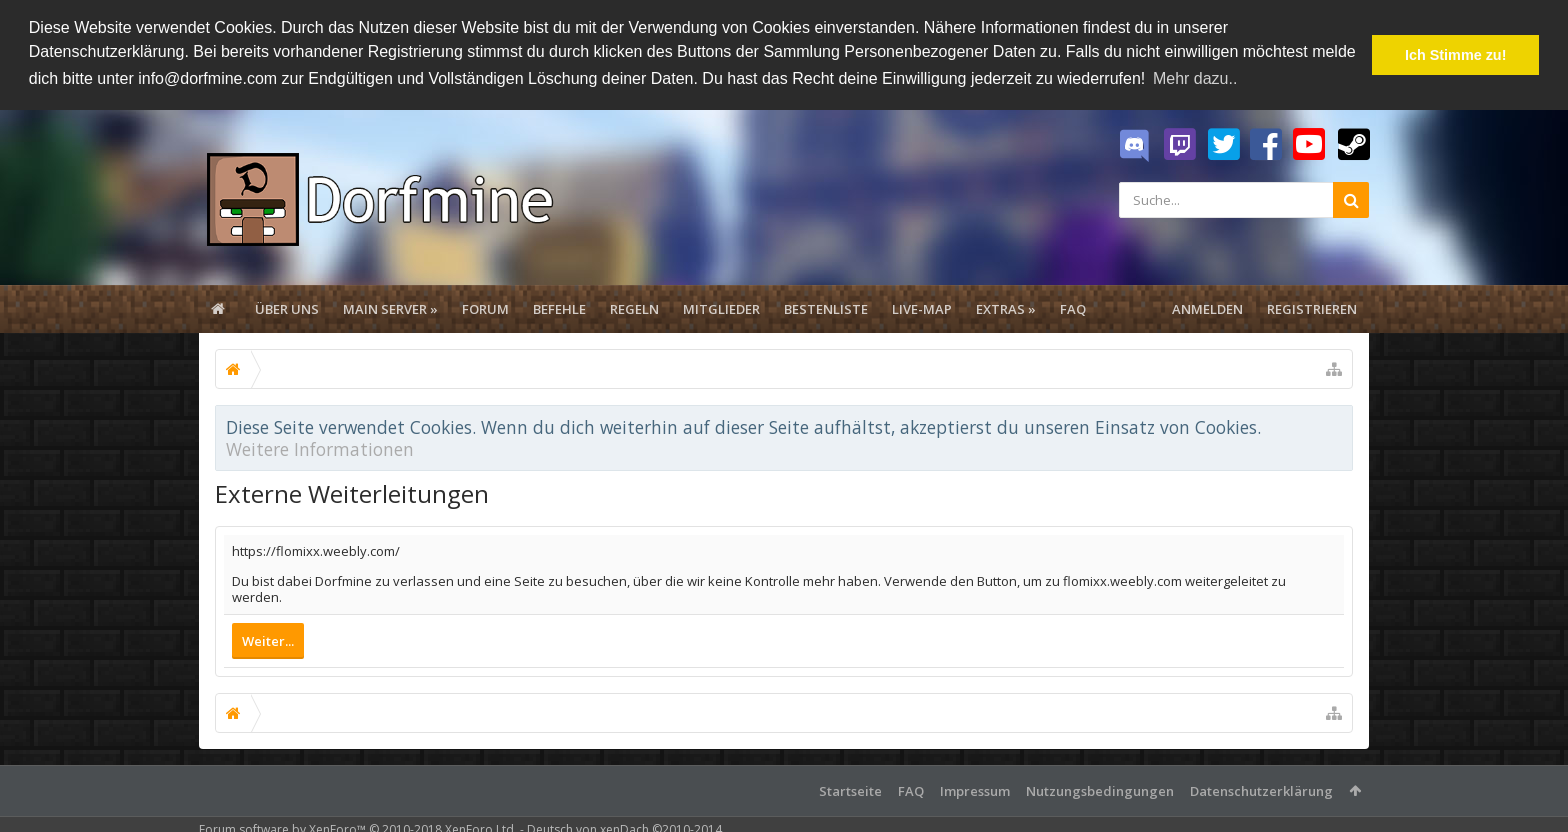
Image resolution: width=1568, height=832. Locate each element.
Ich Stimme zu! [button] (1456, 55)
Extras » (1006, 308)
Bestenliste (826, 308)
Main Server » (390, 308)
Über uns (287, 308)
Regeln (634, 308)
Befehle (559, 308)
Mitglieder (721, 308)
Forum (485, 308)
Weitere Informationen (320, 448)
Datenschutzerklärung (1261, 790)
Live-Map (922, 308)
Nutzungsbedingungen (1100, 790)
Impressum (975, 790)
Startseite (850, 790)
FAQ (1073, 308)
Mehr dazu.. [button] (1195, 78)
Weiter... (268, 640)
